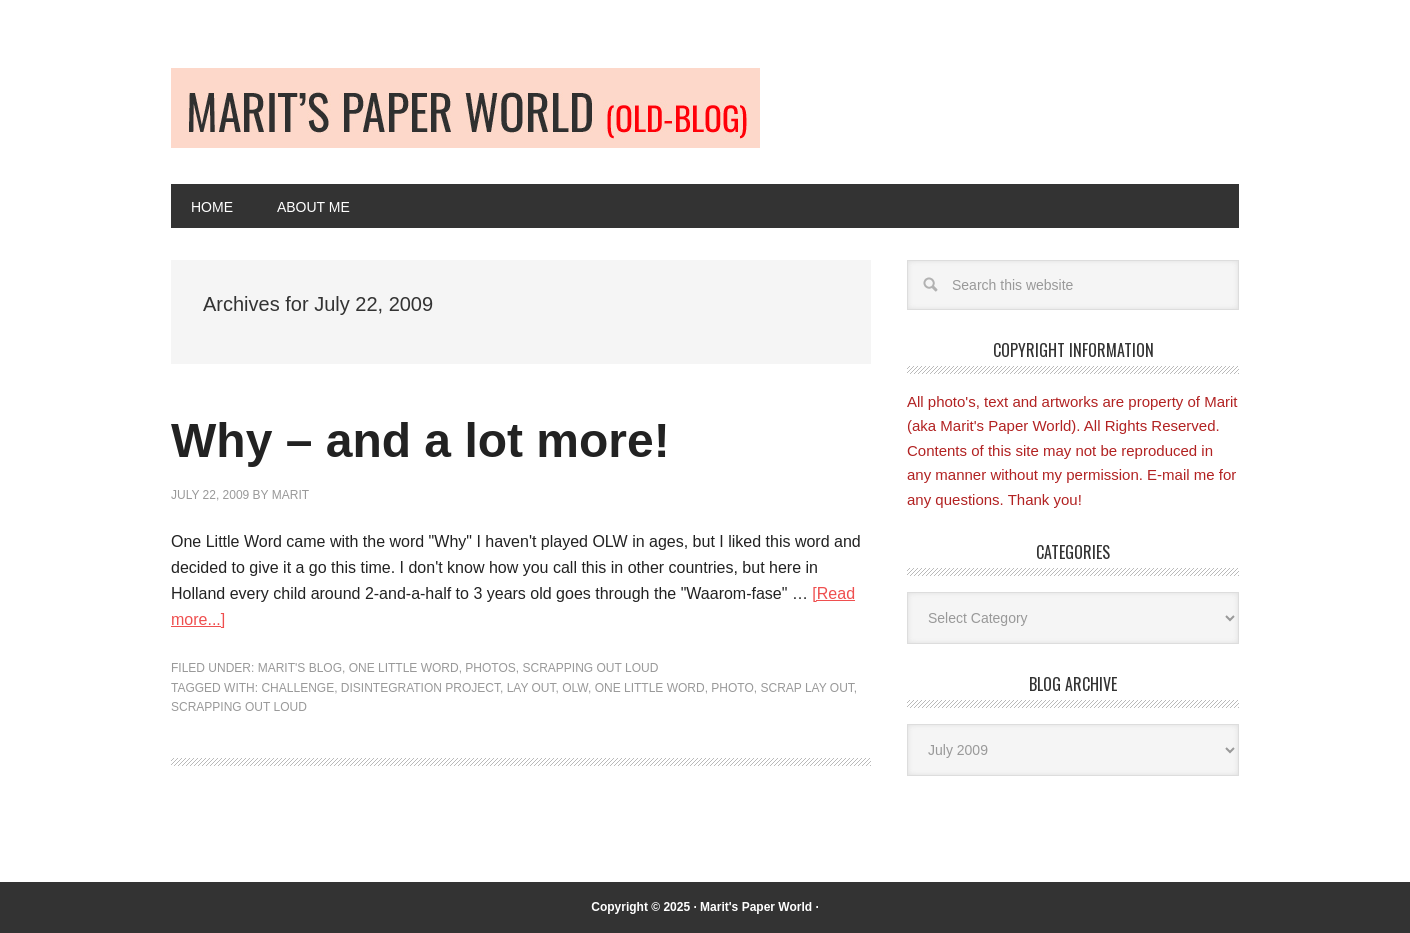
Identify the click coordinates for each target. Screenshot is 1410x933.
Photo (732, 688)
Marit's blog (300, 668)
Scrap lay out (806, 688)
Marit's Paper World (756, 907)
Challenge (297, 688)
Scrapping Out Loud (591, 668)
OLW (575, 688)
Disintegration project (420, 688)
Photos (490, 668)
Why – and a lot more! (420, 440)
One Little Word (404, 668)
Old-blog (465, 108)
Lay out (531, 688)
